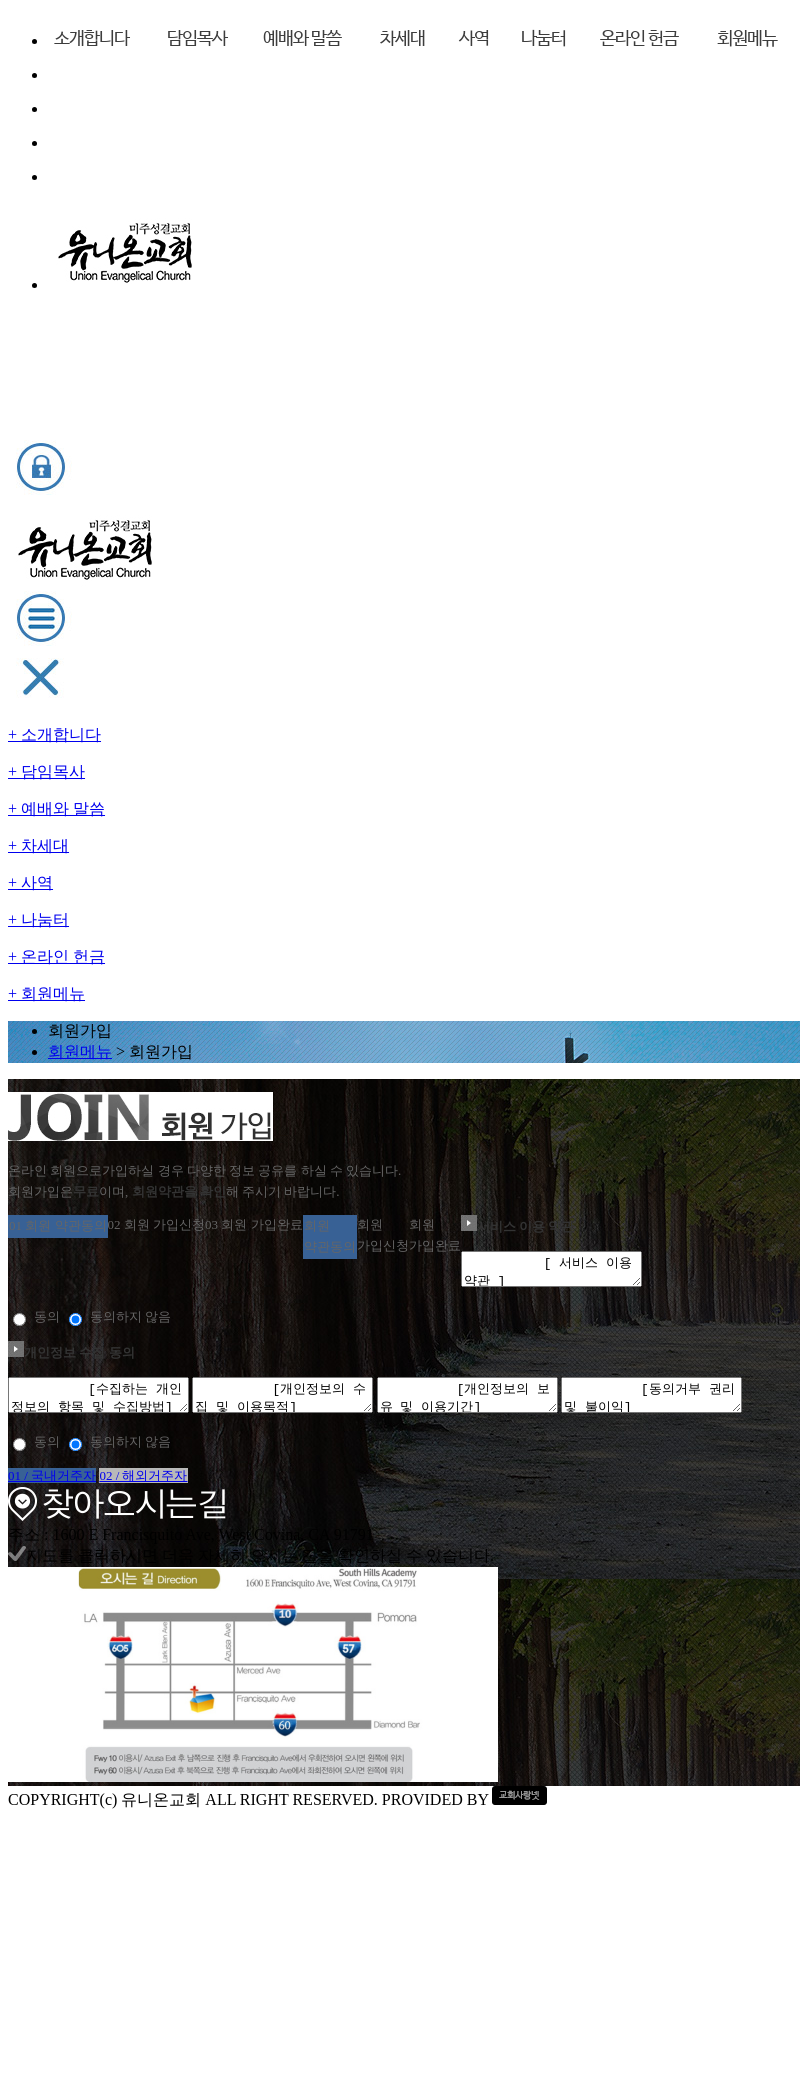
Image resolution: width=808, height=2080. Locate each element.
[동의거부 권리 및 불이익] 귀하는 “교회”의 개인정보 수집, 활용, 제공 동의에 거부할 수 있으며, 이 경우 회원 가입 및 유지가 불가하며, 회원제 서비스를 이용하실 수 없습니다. (403, 1359)
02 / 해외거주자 (526, 1513)
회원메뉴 (375, 227)
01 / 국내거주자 (322, 1513)
